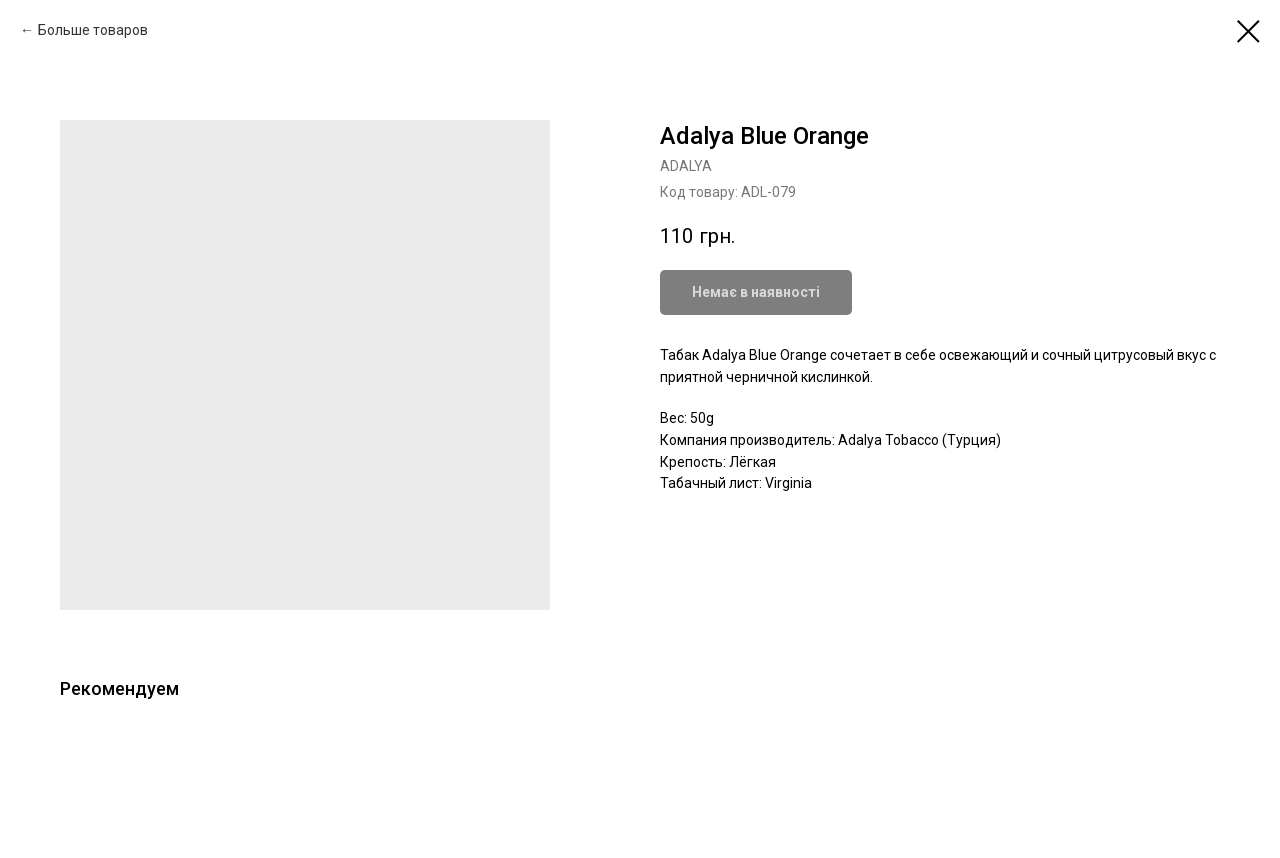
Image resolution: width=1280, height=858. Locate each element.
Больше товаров (93, 30)
